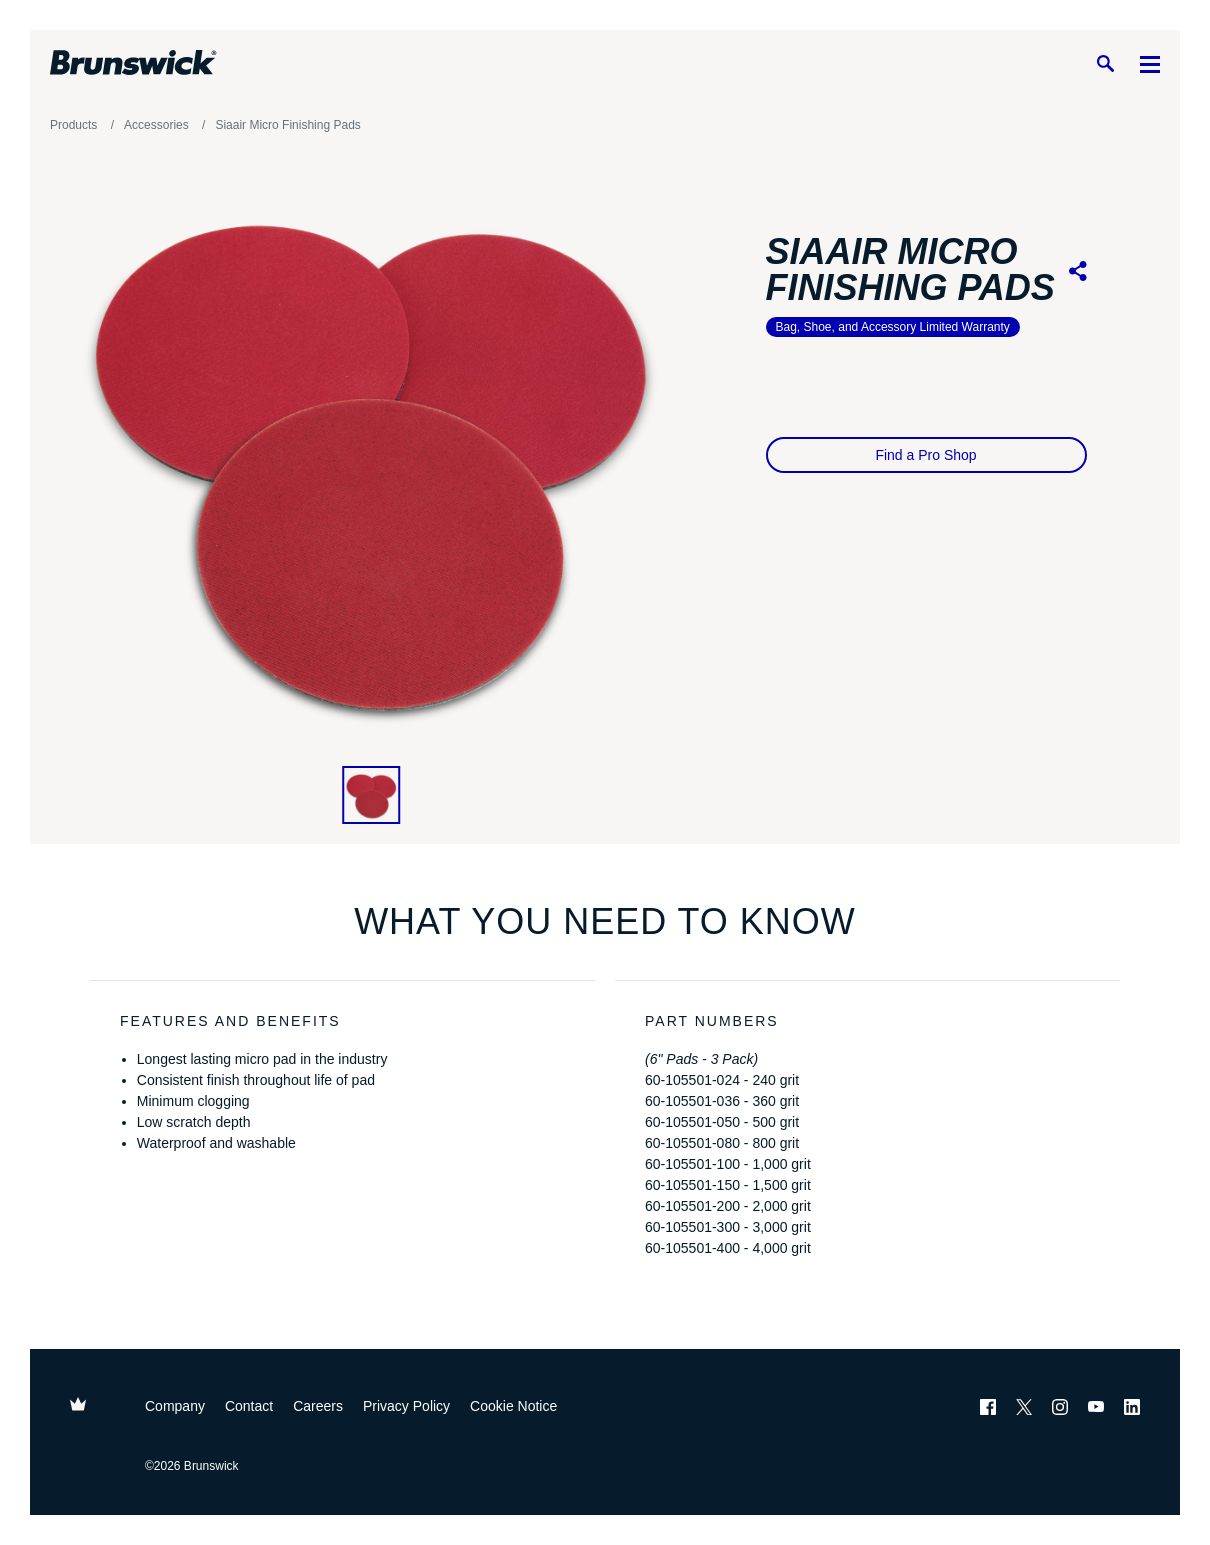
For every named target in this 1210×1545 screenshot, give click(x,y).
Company (175, 1406)
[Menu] (1150, 63)
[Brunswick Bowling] (133, 63)
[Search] (1105, 63)
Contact (249, 1406)
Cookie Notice (513, 1406)
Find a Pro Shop (925, 455)
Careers (318, 1406)
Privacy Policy (406, 1406)
